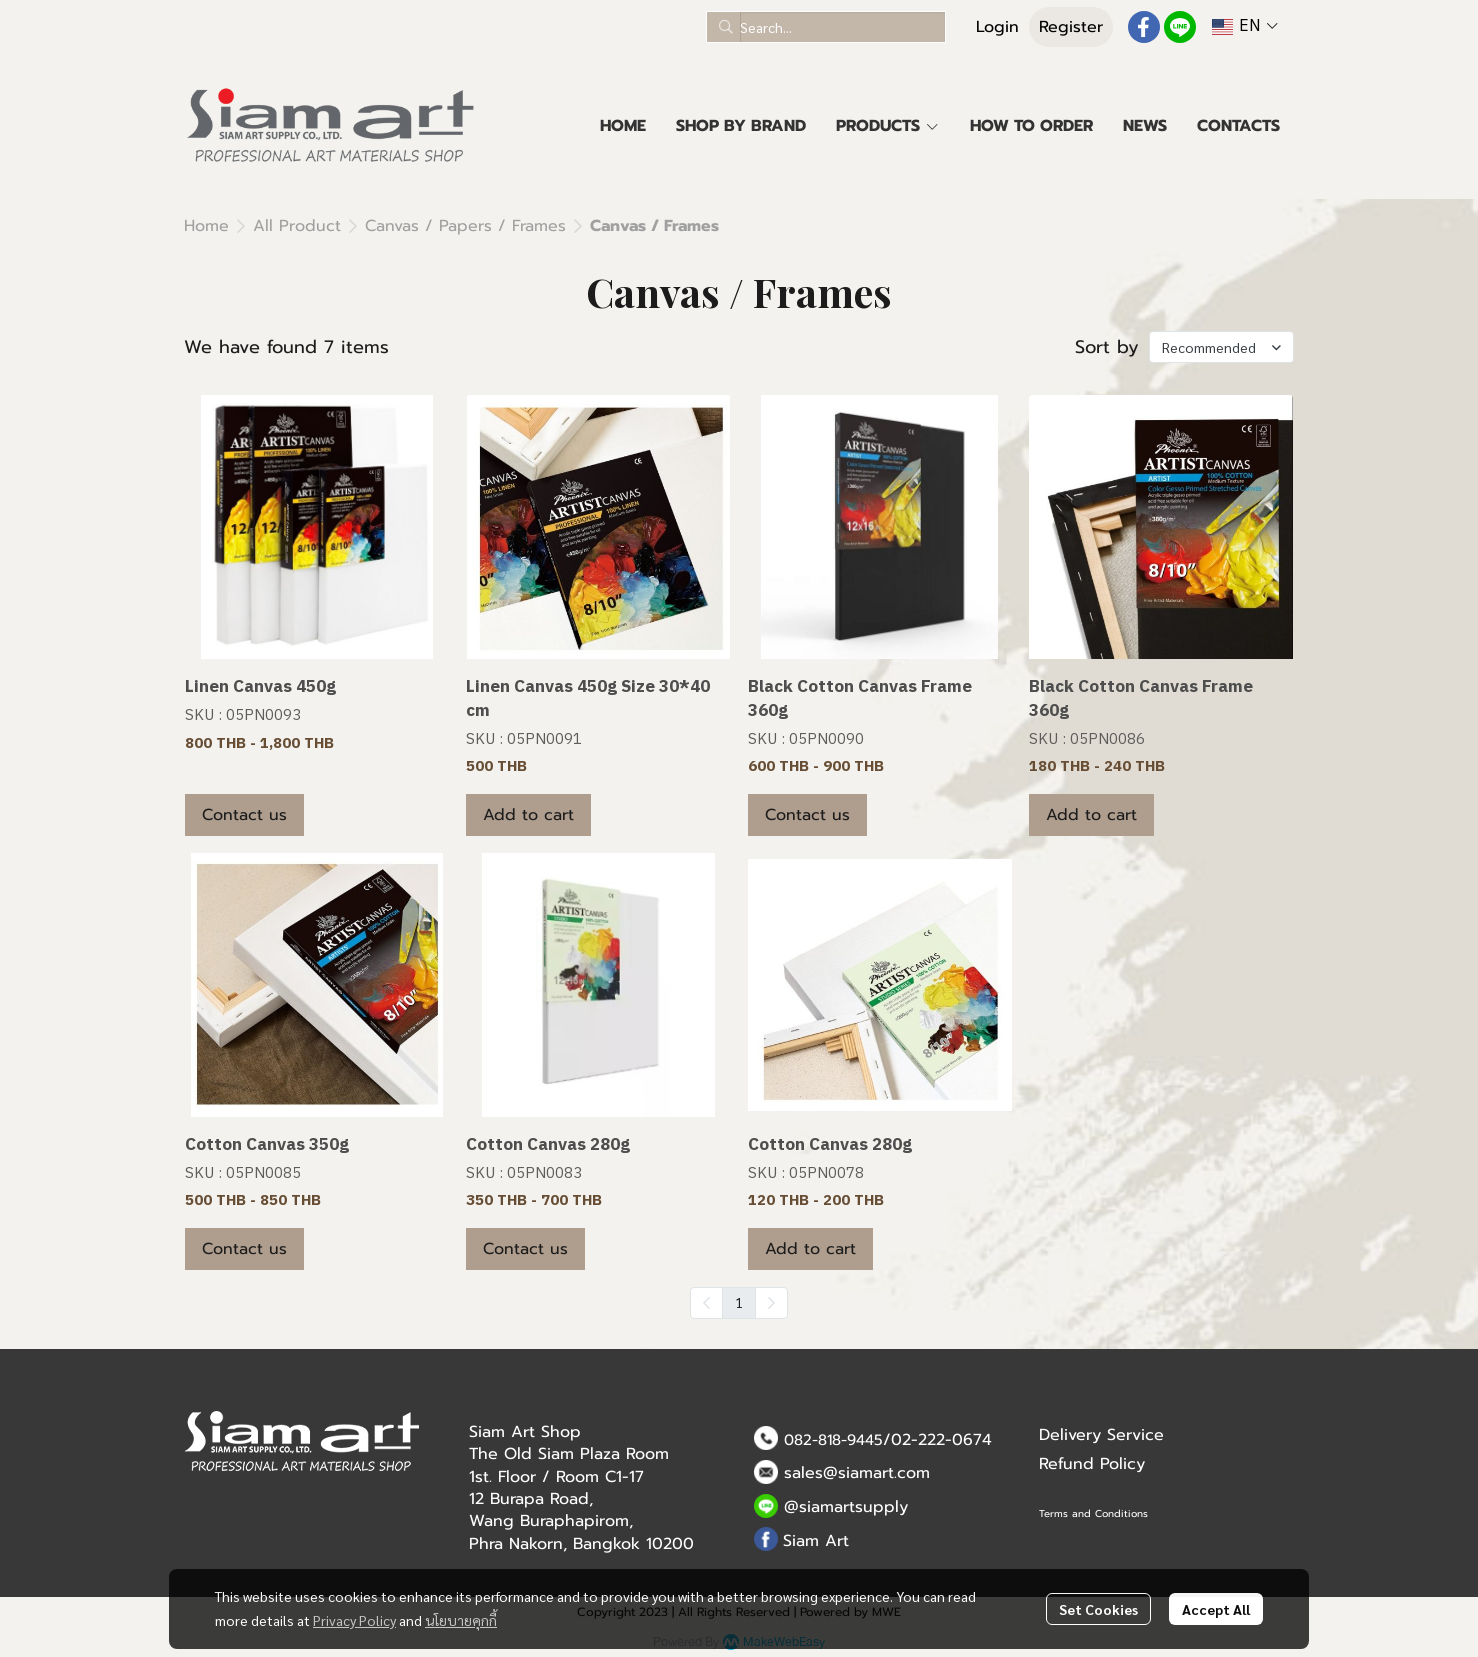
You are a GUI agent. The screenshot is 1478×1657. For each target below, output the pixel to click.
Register (1071, 27)
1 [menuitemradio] (739, 1302)
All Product (297, 226)
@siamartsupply (846, 1507)
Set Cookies (1098, 1609)
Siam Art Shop (525, 1432)
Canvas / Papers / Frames (465, 226)
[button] (826, 27)
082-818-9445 (833, 1440)
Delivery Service (1101, 1435)
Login (997, 27)
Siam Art (816, 1541)
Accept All (1216, 1609)
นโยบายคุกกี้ (461, 1620)
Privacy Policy (354, 1620)
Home (206, 226)
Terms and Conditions (1093, 1513)
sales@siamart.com (857, 1473)
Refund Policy (1092, 1464)
